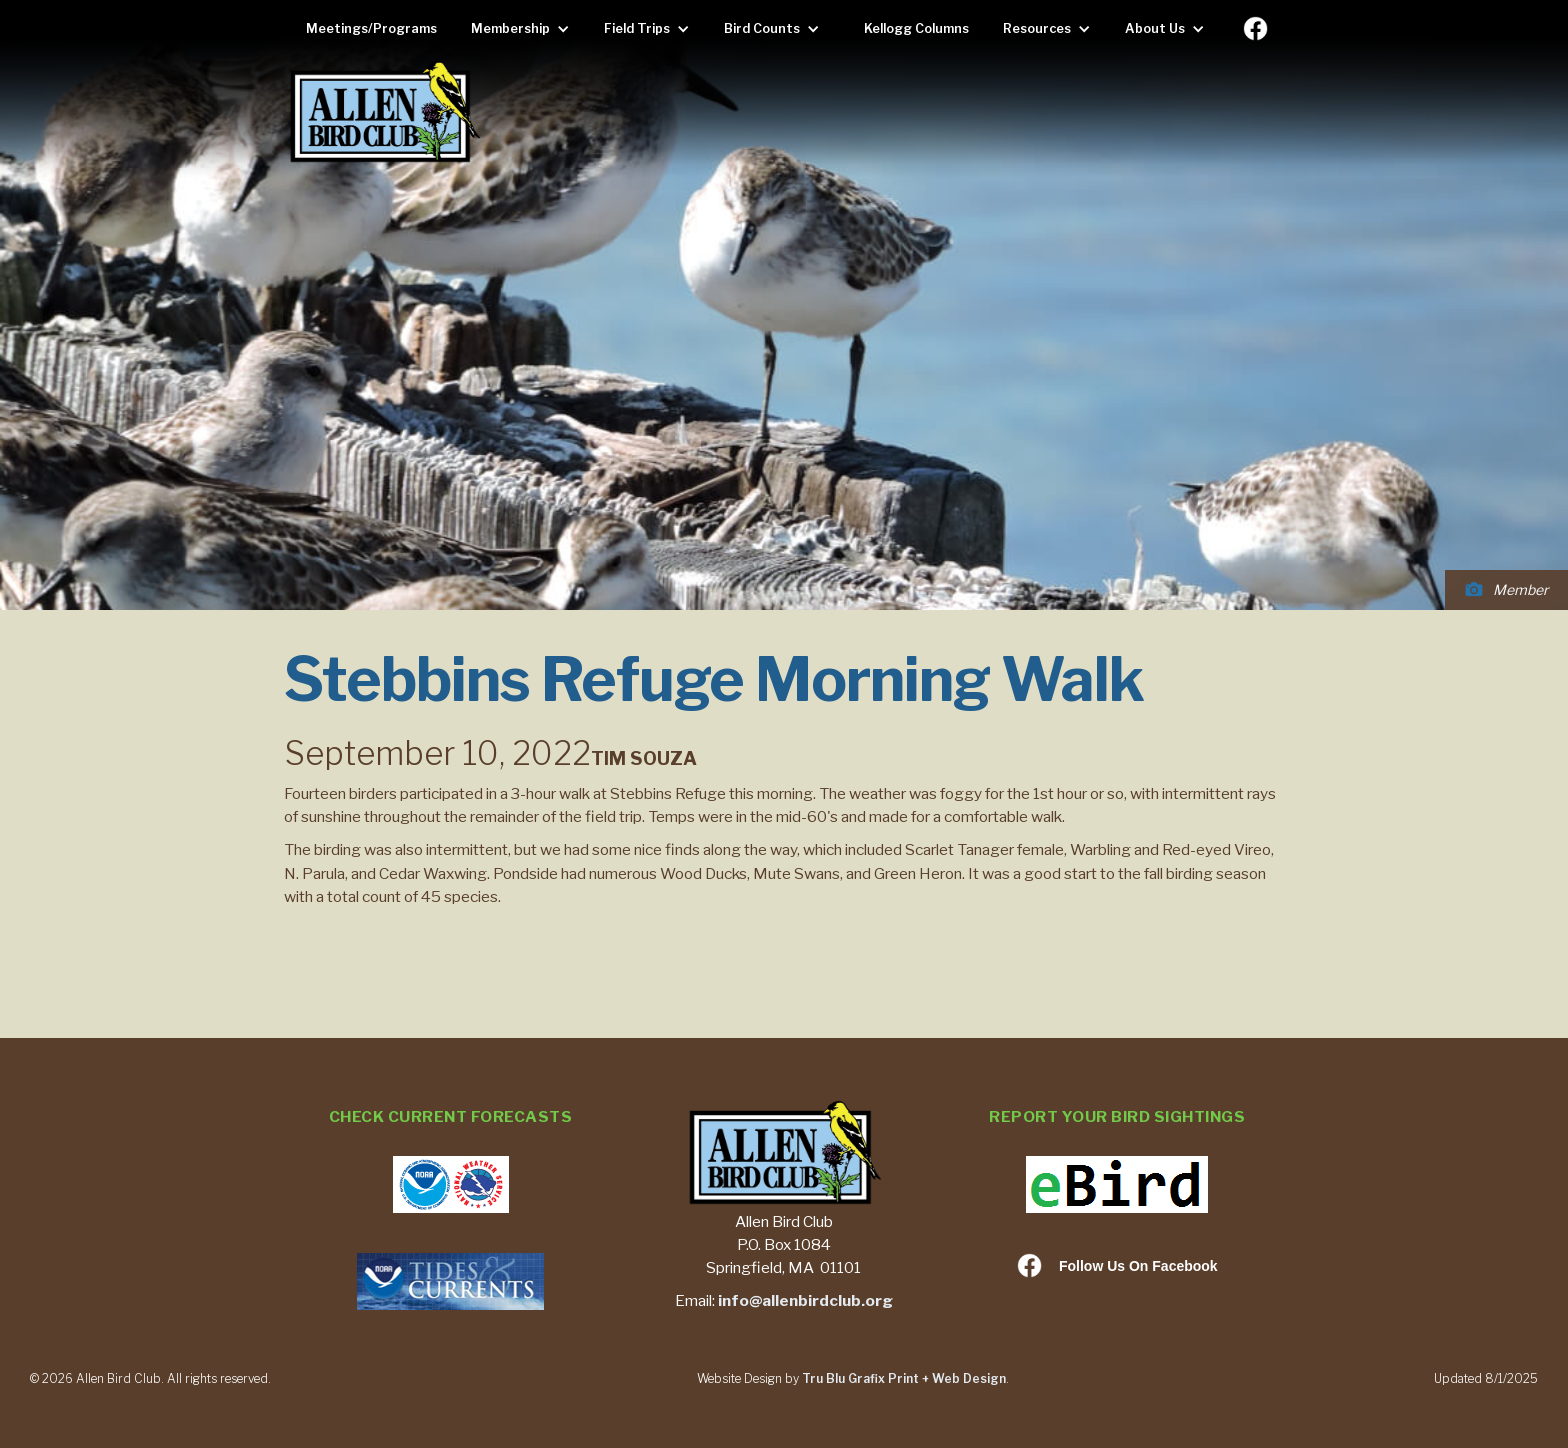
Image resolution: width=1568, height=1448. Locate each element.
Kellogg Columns (916, 28)
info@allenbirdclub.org (805, 1300)
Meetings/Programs (371, 28)
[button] (525, 29)
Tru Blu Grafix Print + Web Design (904, 1378)
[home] (384, 113)
